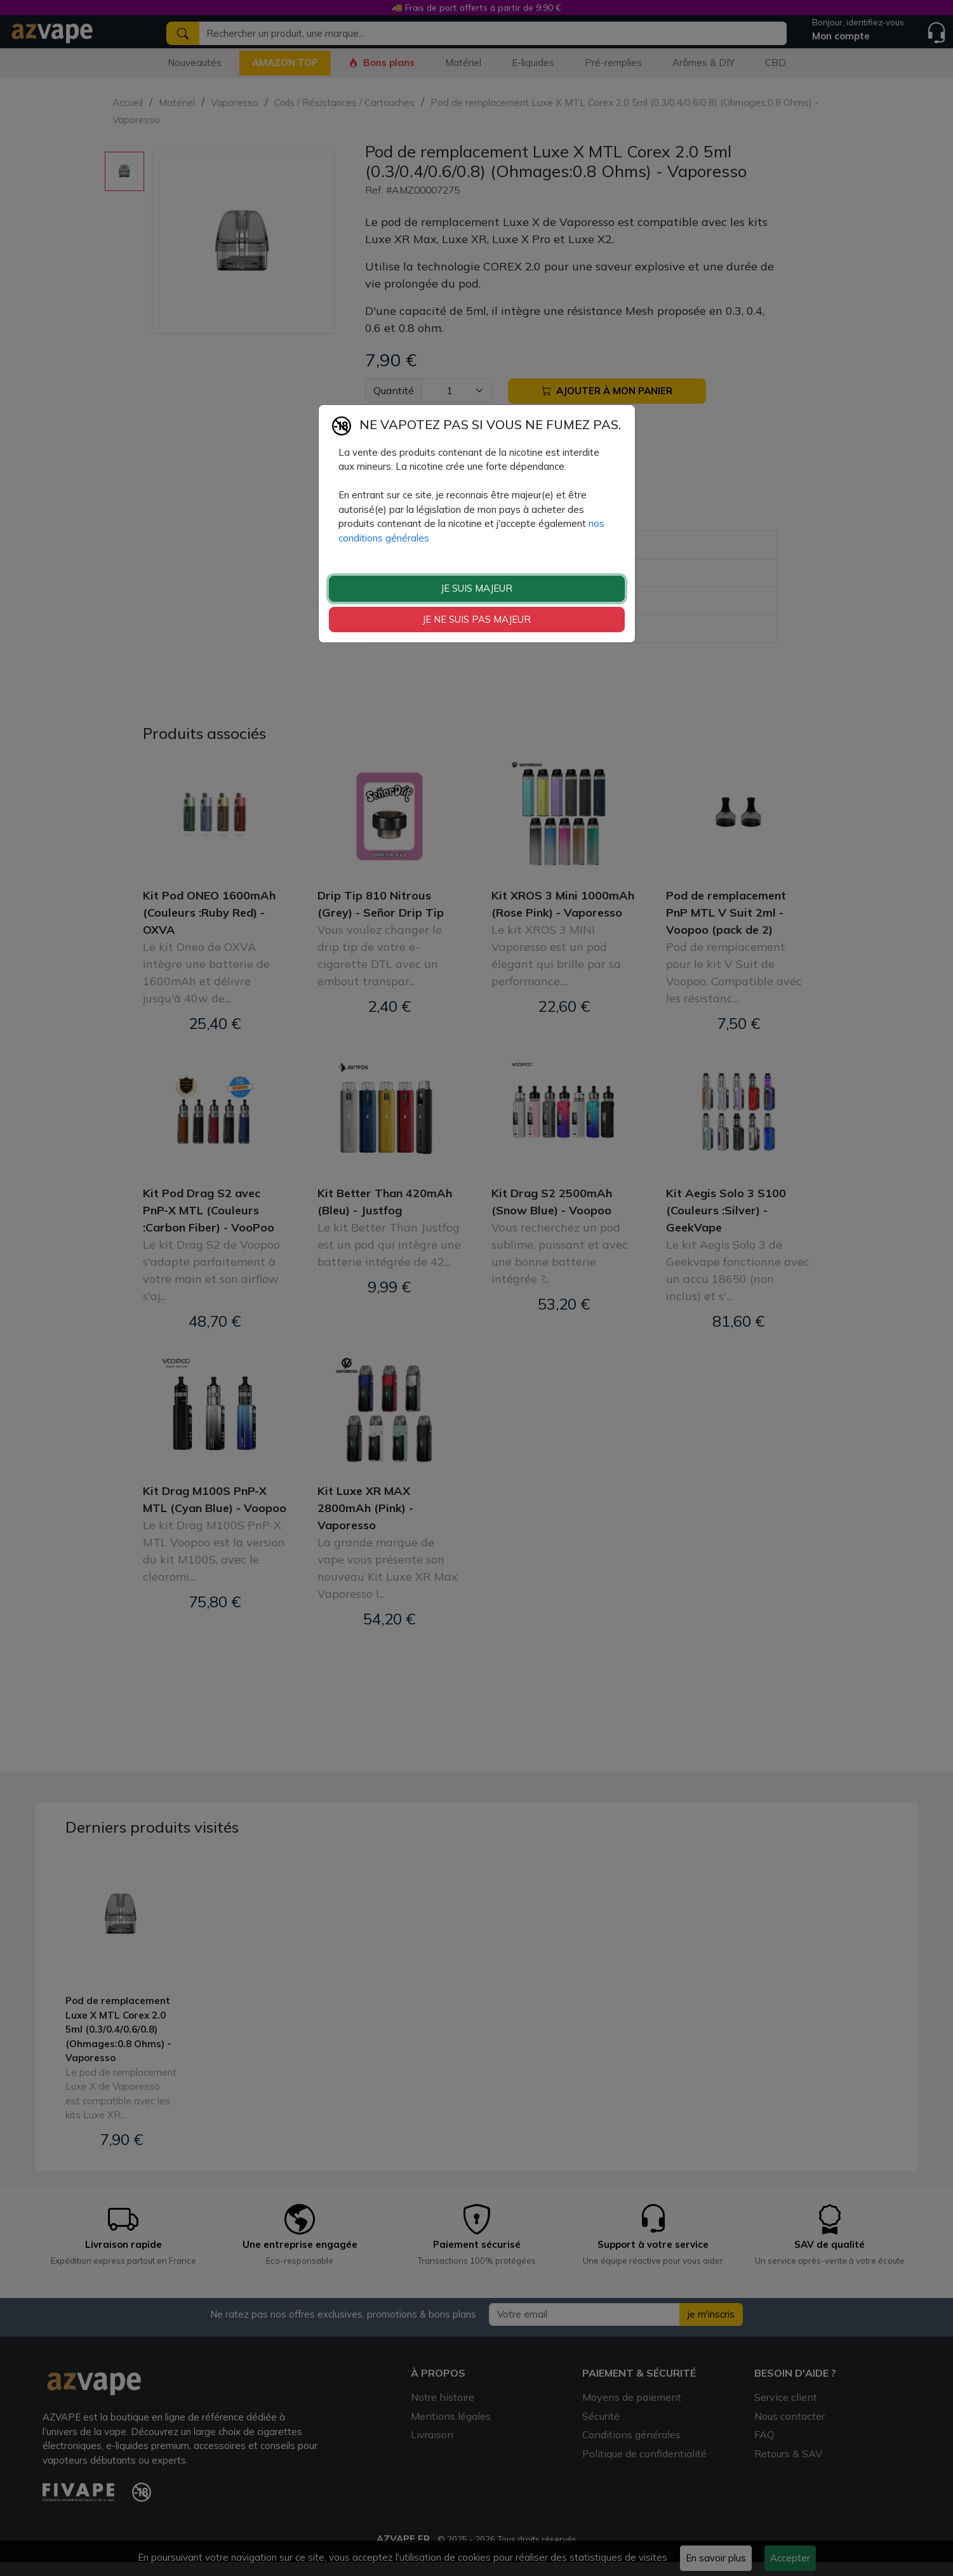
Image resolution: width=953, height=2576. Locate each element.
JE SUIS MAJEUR (476, 588)
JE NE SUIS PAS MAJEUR (476, 619)
